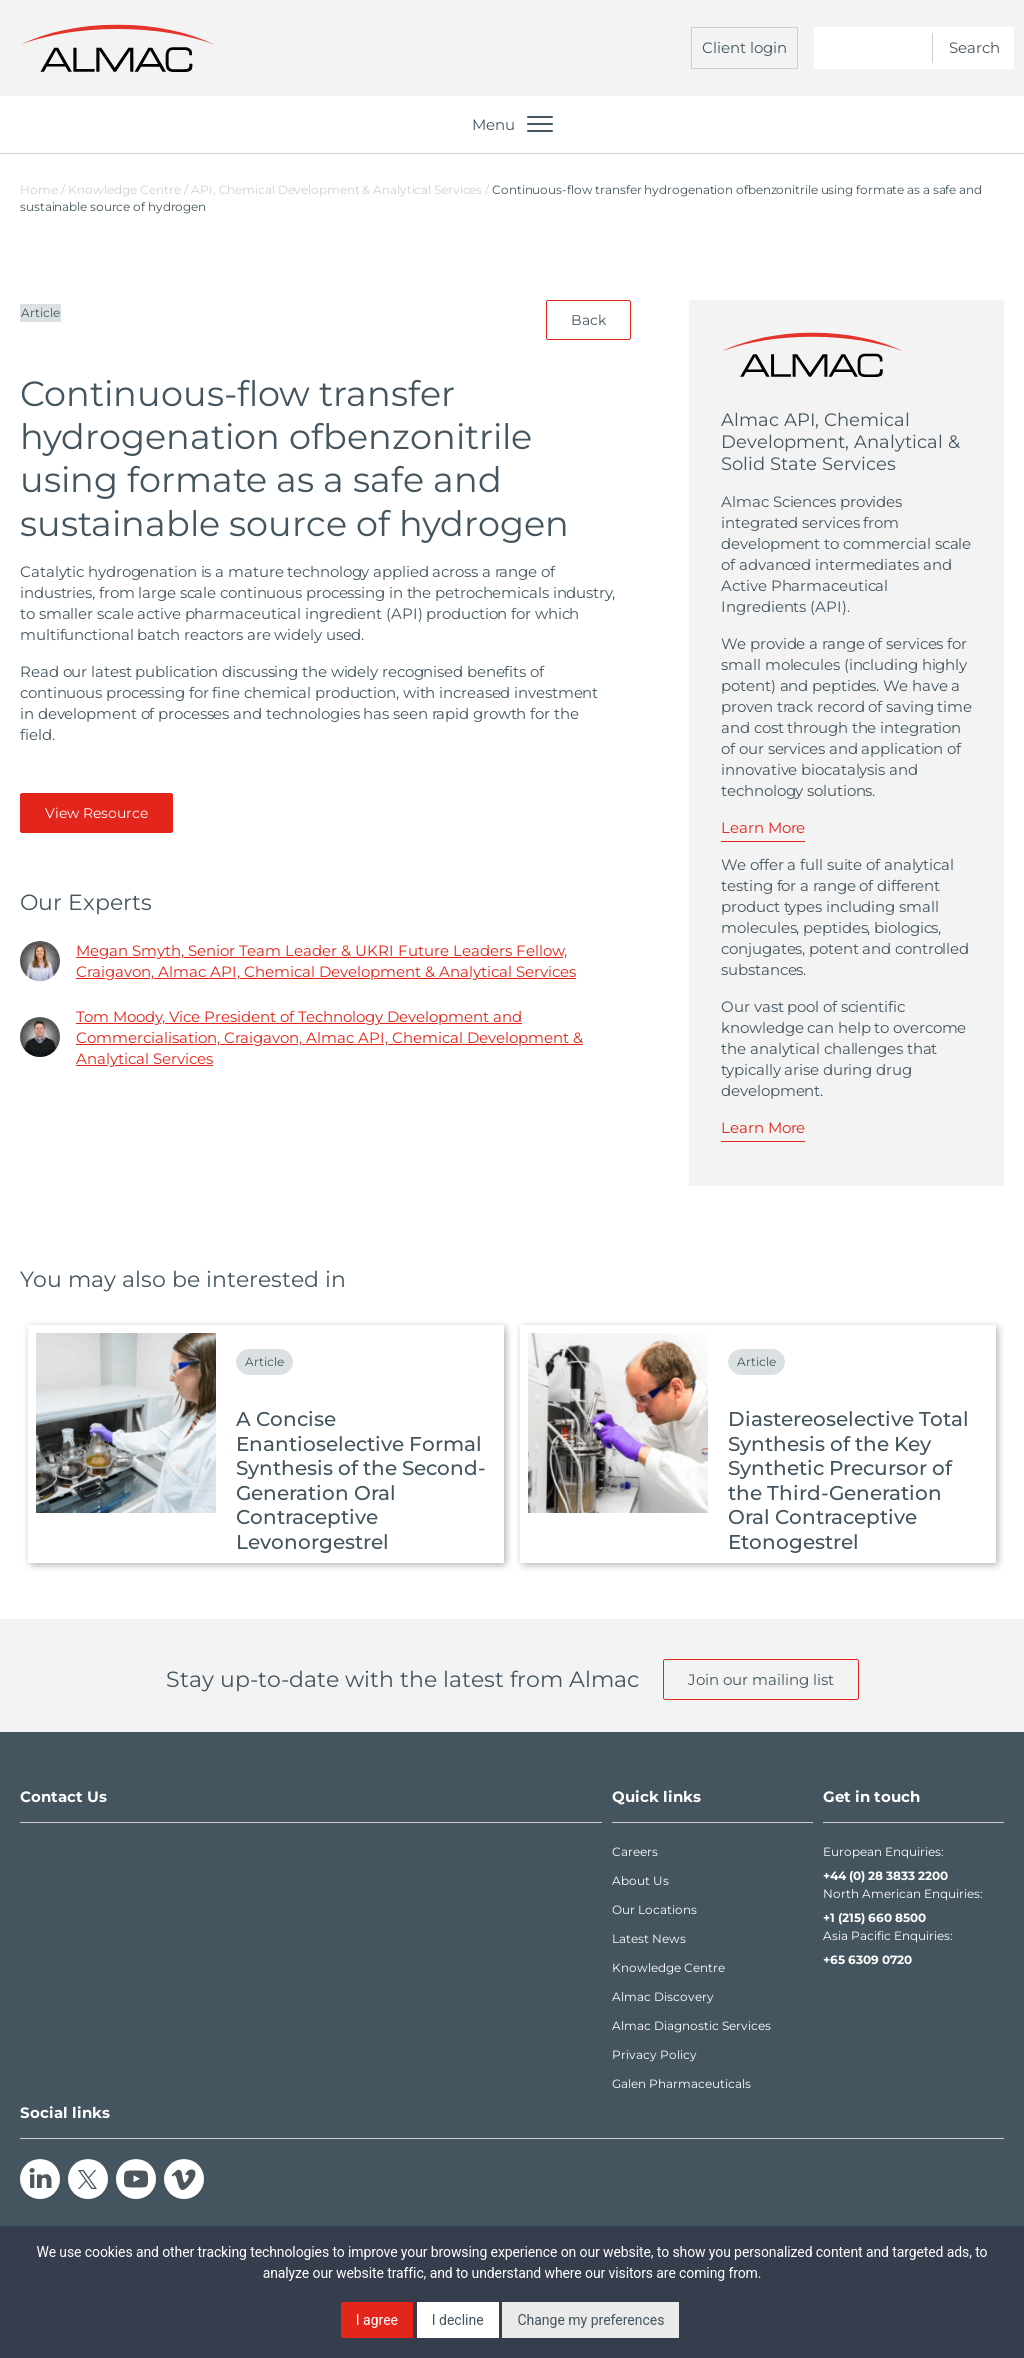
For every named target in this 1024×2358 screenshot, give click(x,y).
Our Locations (654, 1909)
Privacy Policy (654, 2054)
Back (588, 320)
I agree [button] (377, 2320)
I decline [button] (458, 2320)
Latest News (649, 1938)
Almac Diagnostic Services (691, 2025)
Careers (635, 1851)
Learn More (763, 827)
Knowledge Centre (668, 1967)
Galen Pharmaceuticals (681, 2083)
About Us (640, 1880)
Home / (42, 189)
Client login (744, 47)
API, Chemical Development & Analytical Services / (341, 189)
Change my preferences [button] (590, 2320)
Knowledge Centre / (129, 189)
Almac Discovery (663, 1996)
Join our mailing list (761, 1679)
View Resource (96, 813)
